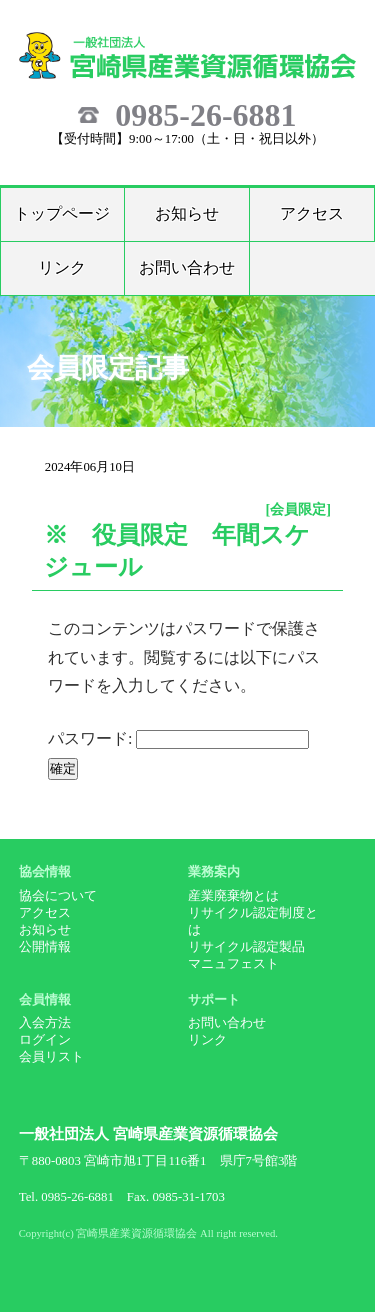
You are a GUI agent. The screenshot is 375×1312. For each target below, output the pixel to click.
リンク (62, 267)
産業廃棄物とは (233, 896)
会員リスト (51, 1057)
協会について (58, 896)
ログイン (45, 1040)
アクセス (312, 213)
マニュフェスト (233, 964)
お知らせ (187, 213)
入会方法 (45, 1023)
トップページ (62, 213)
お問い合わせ (187, 267)
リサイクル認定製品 (246, 947)
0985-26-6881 (205, 115)
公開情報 (45, 947)
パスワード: (178, 738)
